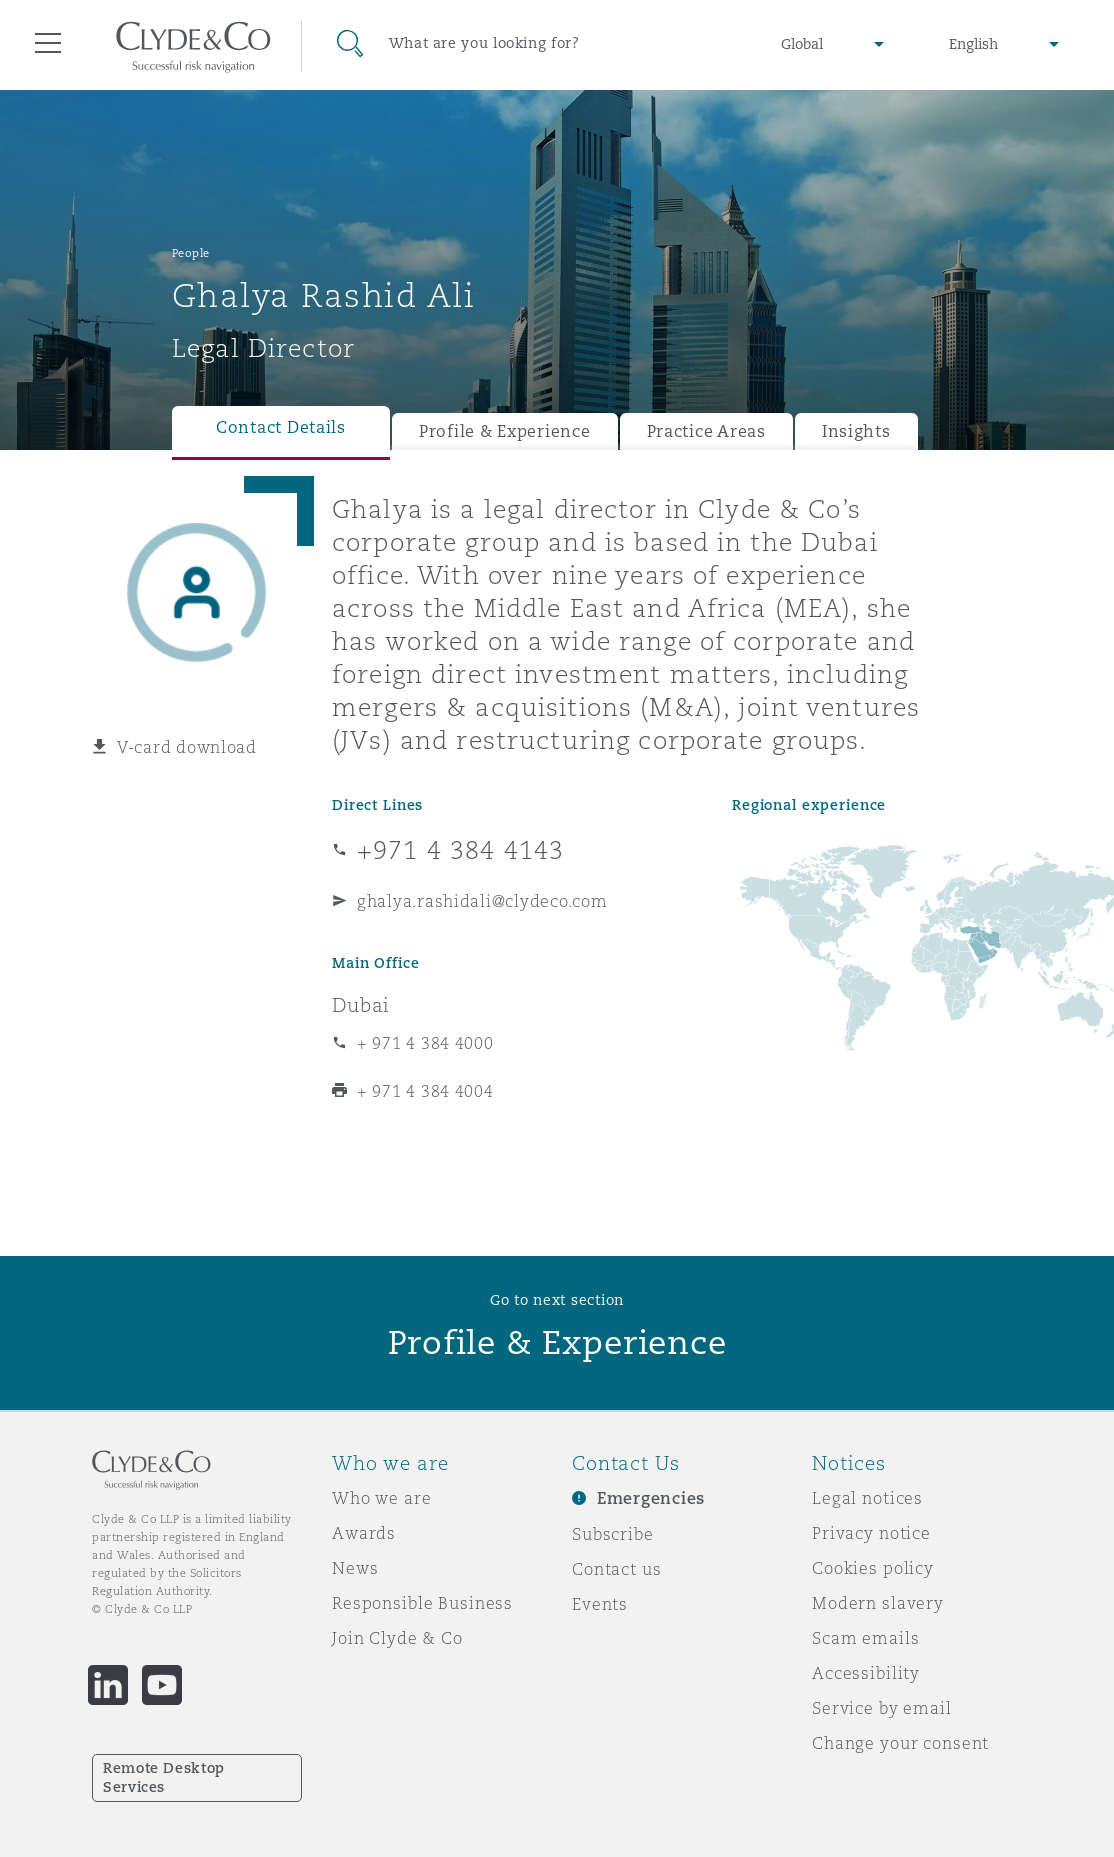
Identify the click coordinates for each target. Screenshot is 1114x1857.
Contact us (617, 1569)
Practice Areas (706, 431)
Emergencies (651, 1498)
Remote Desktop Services (164, 1777)
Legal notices (867, 1498)
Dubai (361, 1005)
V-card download (187, 747)
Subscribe (613, 1534)
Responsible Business (422, 1603)
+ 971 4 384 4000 (425, 1043)
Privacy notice (871, 1533)
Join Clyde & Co (397, 1638)
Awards (364, 1533)
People (191, 253)
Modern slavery (878, 1603)
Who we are (382, 1498)
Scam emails (865, 1638)
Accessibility (866, 1673)
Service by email (882, 1708)
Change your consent (900, 1743)
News (355, 1568)
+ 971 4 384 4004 (425, 1091)
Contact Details (281, 427)
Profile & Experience (505, 431)
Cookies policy (873, 1568)
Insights (856, 431)
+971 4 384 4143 (460, 850)
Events (600, 1604)
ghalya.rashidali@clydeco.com (482, 901)
